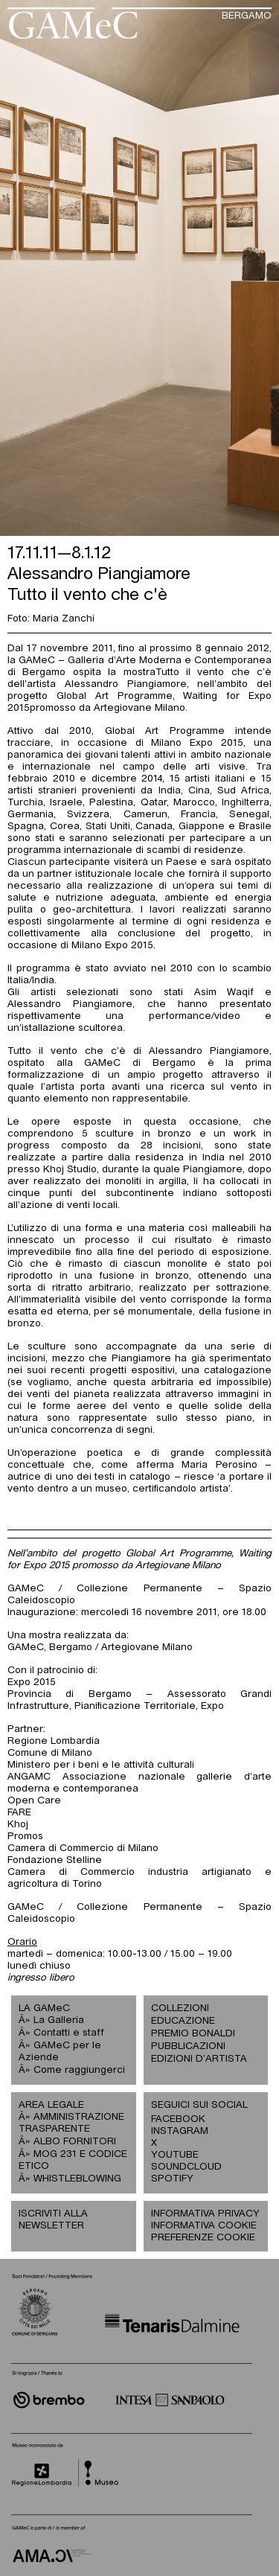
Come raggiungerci (79, 2070)
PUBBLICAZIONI (188, 2046)
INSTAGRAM (178, 2131)
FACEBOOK (178, 2119)
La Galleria (58, 2020)
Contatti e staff (68, 2033)
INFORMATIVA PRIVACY (205, 2214)
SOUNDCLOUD (178, 2167)
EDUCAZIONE (183, 2021)
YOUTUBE (175, 2155)
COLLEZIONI (180, 2008)
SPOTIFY (172, 2179)
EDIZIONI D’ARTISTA (199, 2059)
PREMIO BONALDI (193, 2034)
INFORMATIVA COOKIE (204, 2226)
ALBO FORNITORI (74, 2142)
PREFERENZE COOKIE (203, 2238)
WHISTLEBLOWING (77, 2179)
